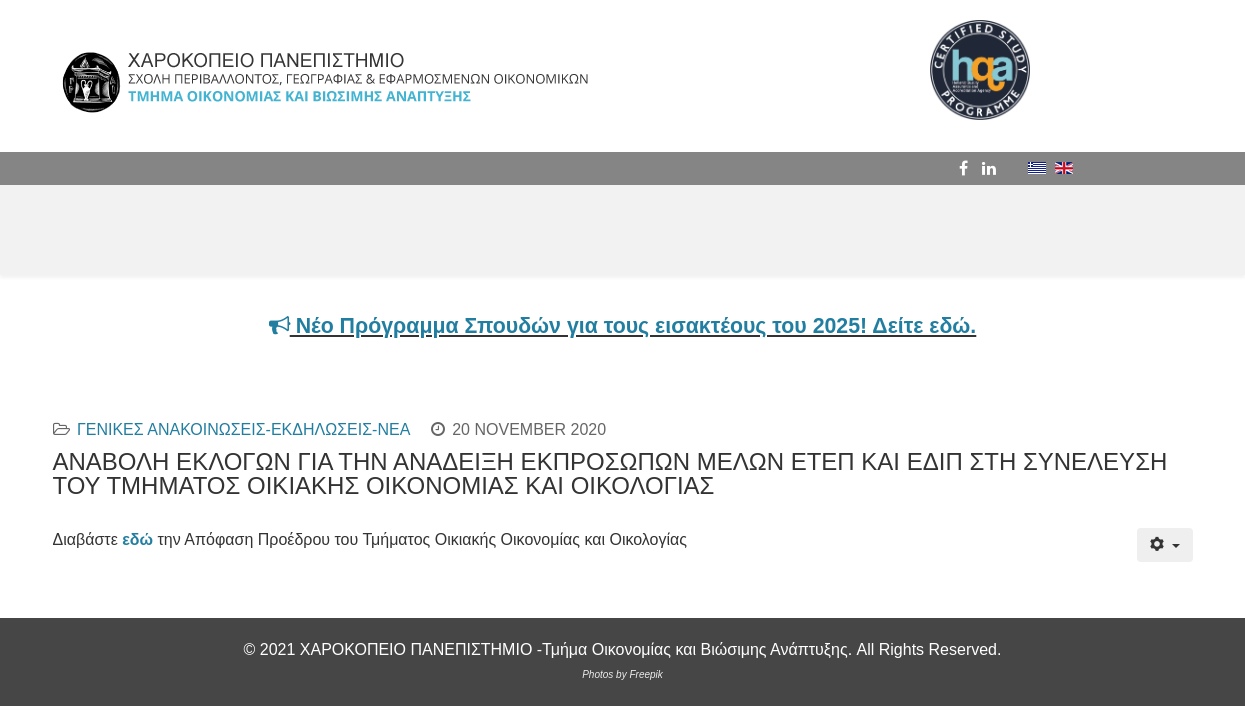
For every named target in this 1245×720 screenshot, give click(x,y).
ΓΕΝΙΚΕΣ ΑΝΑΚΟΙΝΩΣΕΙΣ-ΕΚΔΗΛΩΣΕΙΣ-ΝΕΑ (243, 429)
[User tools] (1164, 545)
